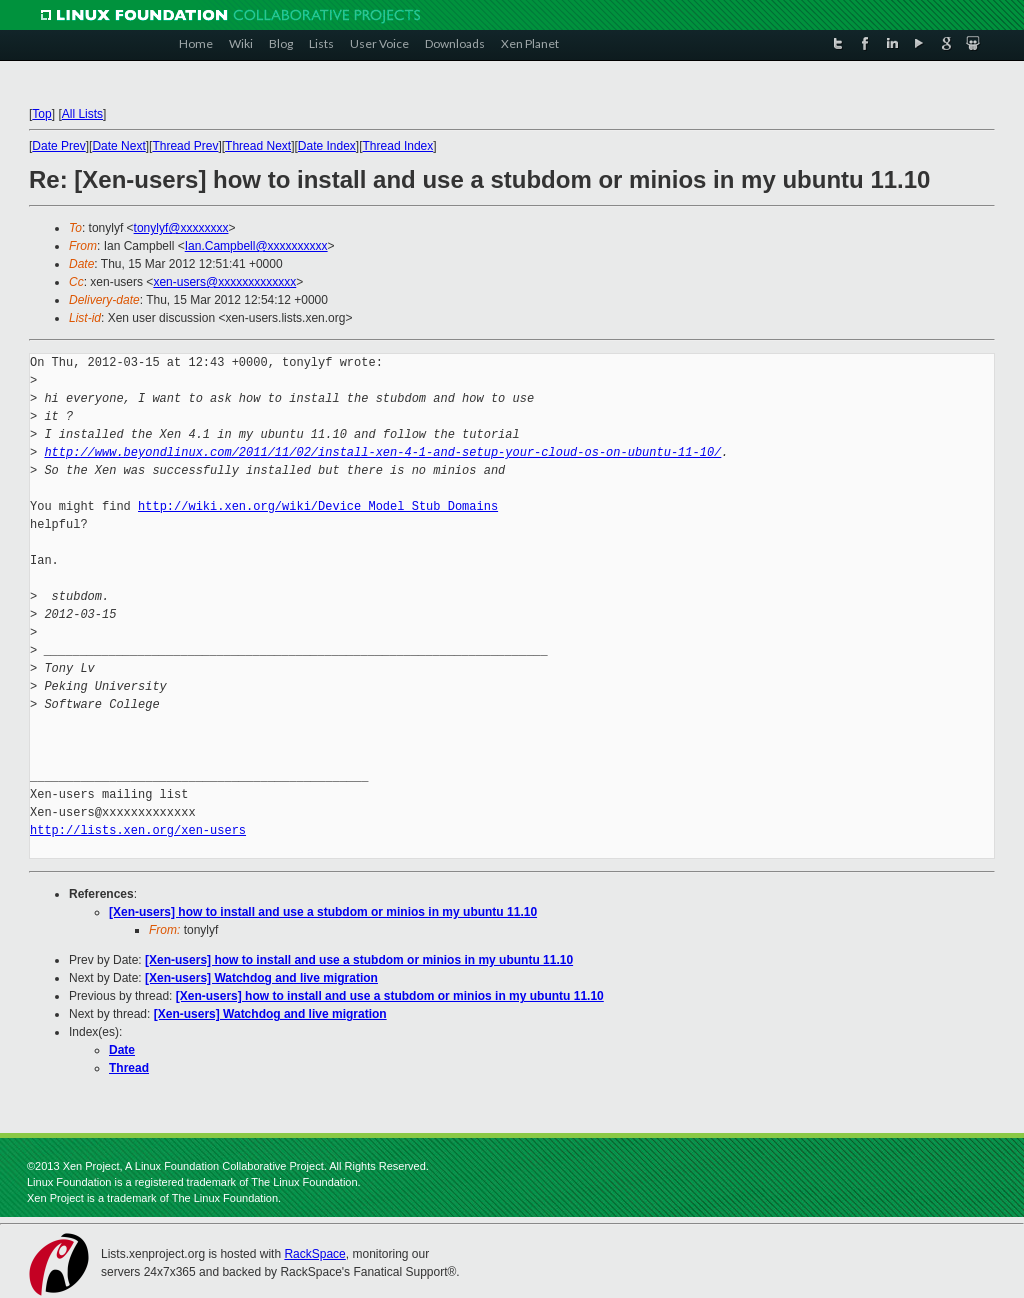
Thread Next (258, 146)
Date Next (118, 146)
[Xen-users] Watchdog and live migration (261, 978)
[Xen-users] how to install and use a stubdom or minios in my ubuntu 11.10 (323, 912)
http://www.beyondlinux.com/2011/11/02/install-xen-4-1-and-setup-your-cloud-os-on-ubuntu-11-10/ (382, 452)
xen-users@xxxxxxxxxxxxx (224, 282)
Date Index (327, 146)
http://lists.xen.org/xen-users (138, 830)
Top (41, 114)
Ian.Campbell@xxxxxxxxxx (256, 246)
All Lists (82, 114)
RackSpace (314, 1254)
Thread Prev (185, 146)
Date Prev (58, 146)
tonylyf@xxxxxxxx (181, 228)
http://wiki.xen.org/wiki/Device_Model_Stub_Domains (318, 506)
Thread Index (398, 146)
